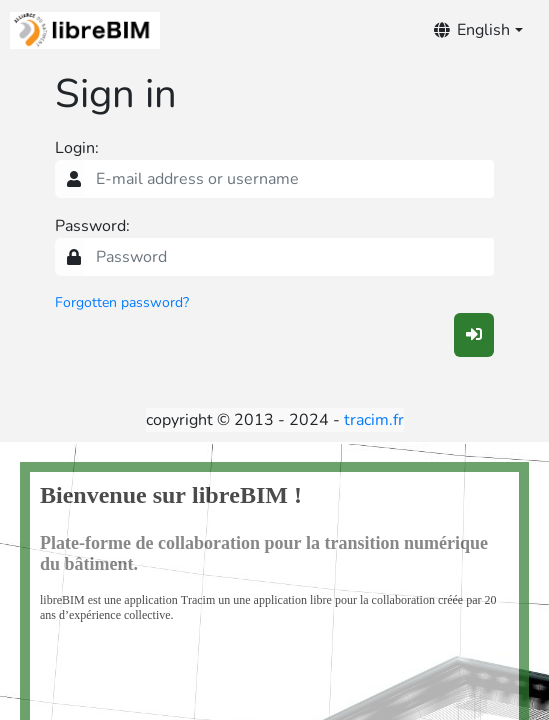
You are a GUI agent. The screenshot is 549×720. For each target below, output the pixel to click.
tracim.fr (374, 420)
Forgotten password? (122, 302)
